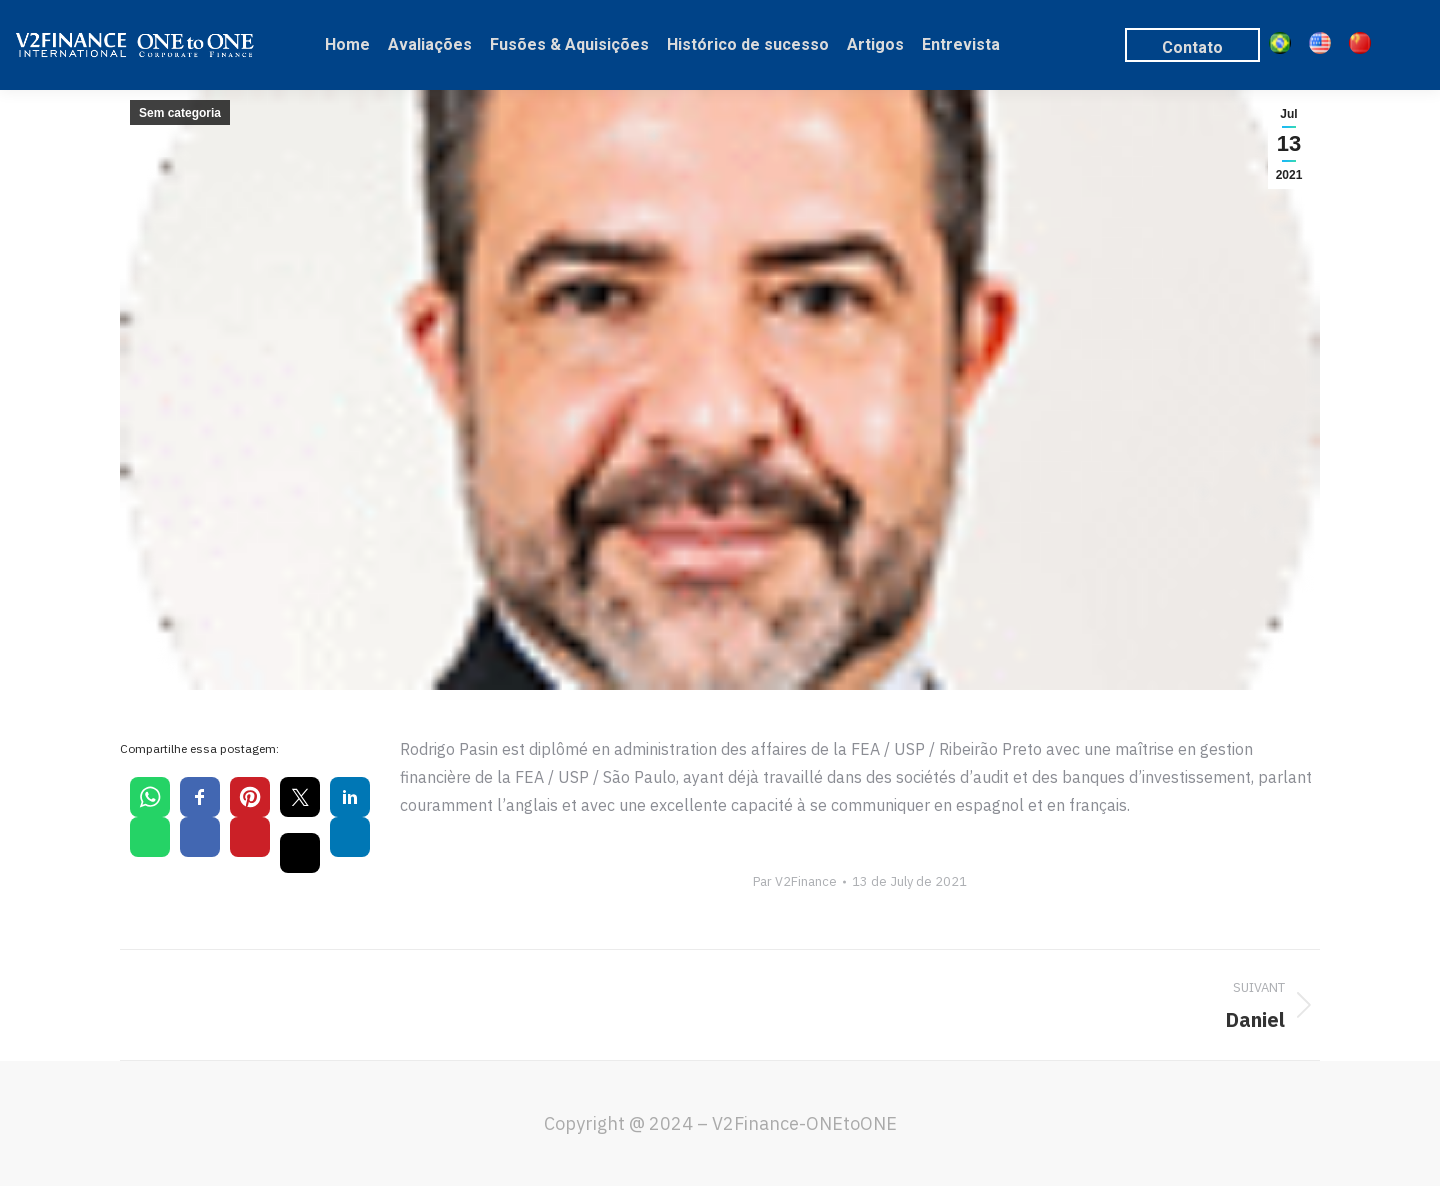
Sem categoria (180, 113)
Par (795, 881)
